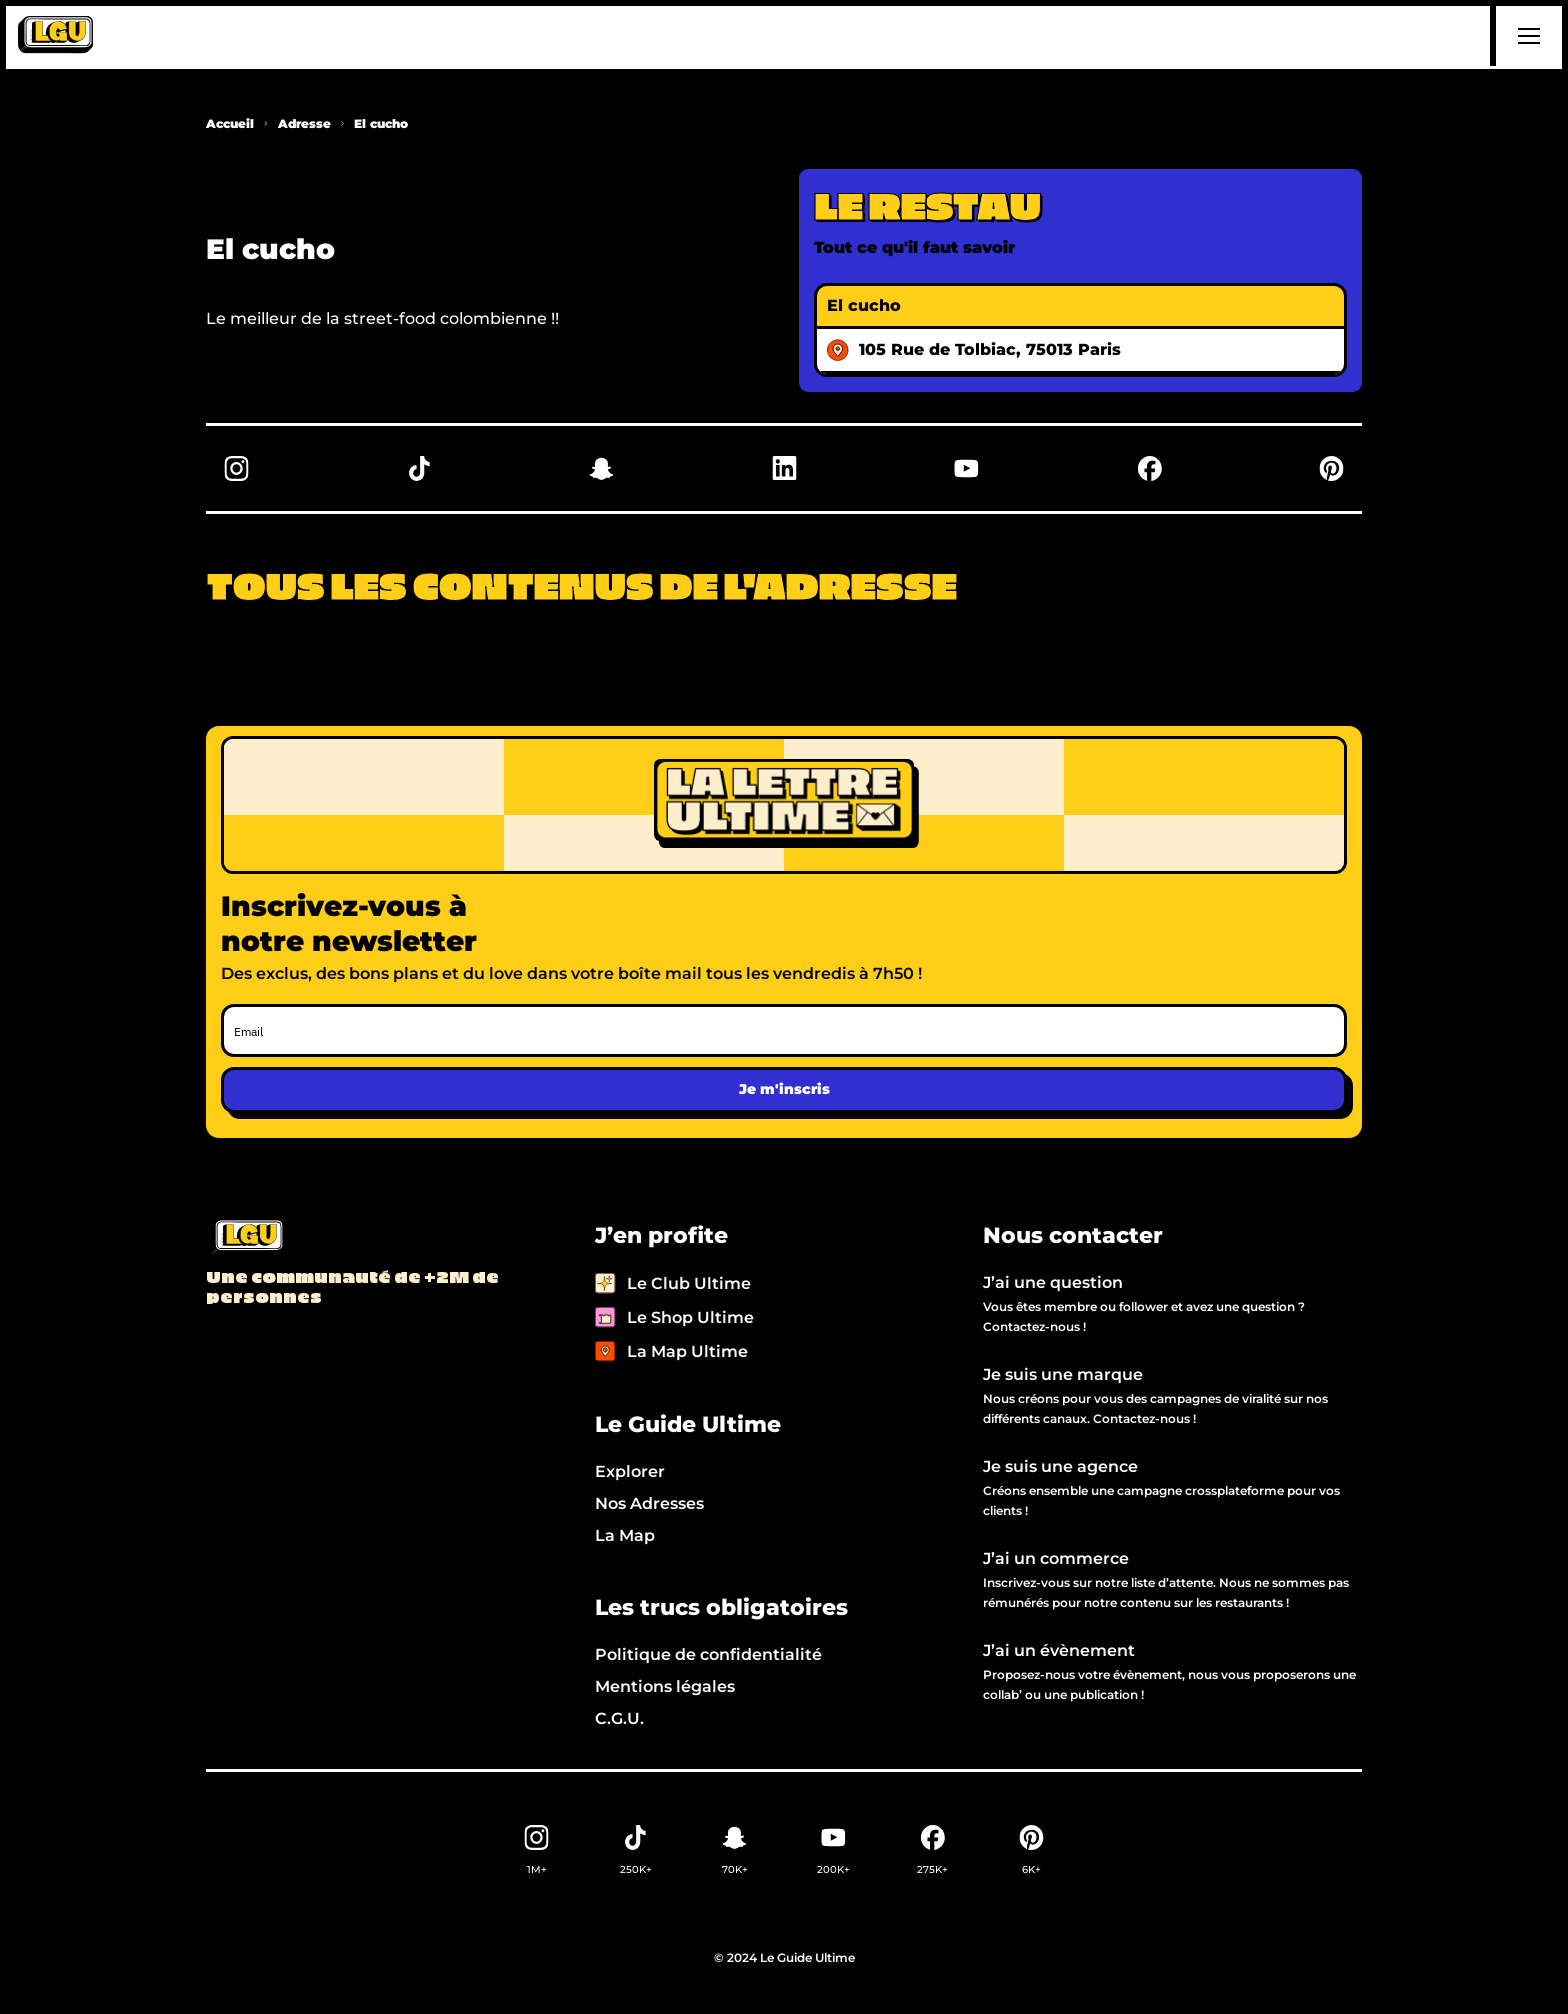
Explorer (630, 1471)
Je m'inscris (784, 1089)
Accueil (230, 123)
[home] (55, 36)
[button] (1526, 36)
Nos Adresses (649, 1503)
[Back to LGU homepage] (246, 1238)
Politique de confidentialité (708, 1654)
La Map (625, 1535)
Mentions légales (665, 1686)
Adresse (304, 123)
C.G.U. (619, 1718)
